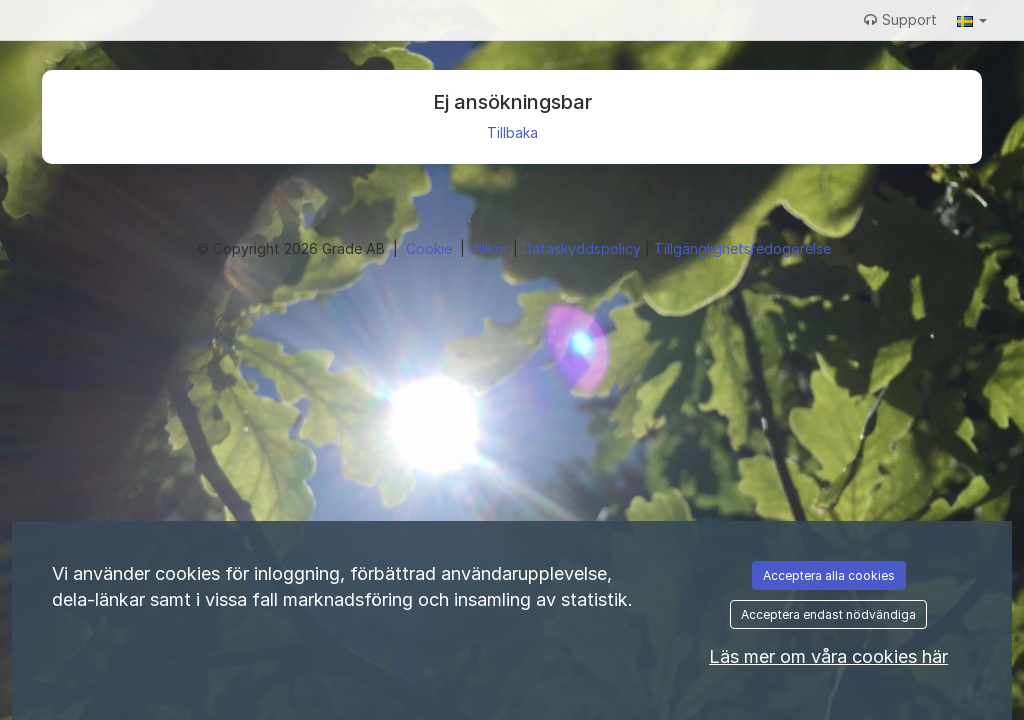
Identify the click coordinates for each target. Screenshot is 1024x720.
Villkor (491, 248)
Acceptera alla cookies (829, 575)
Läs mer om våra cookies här (828, 656)
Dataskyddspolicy (583, 248)
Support (900, 19)
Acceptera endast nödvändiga (828, 614)
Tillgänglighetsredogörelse (742, 248)
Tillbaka (512, 132)
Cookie (431, 248)
